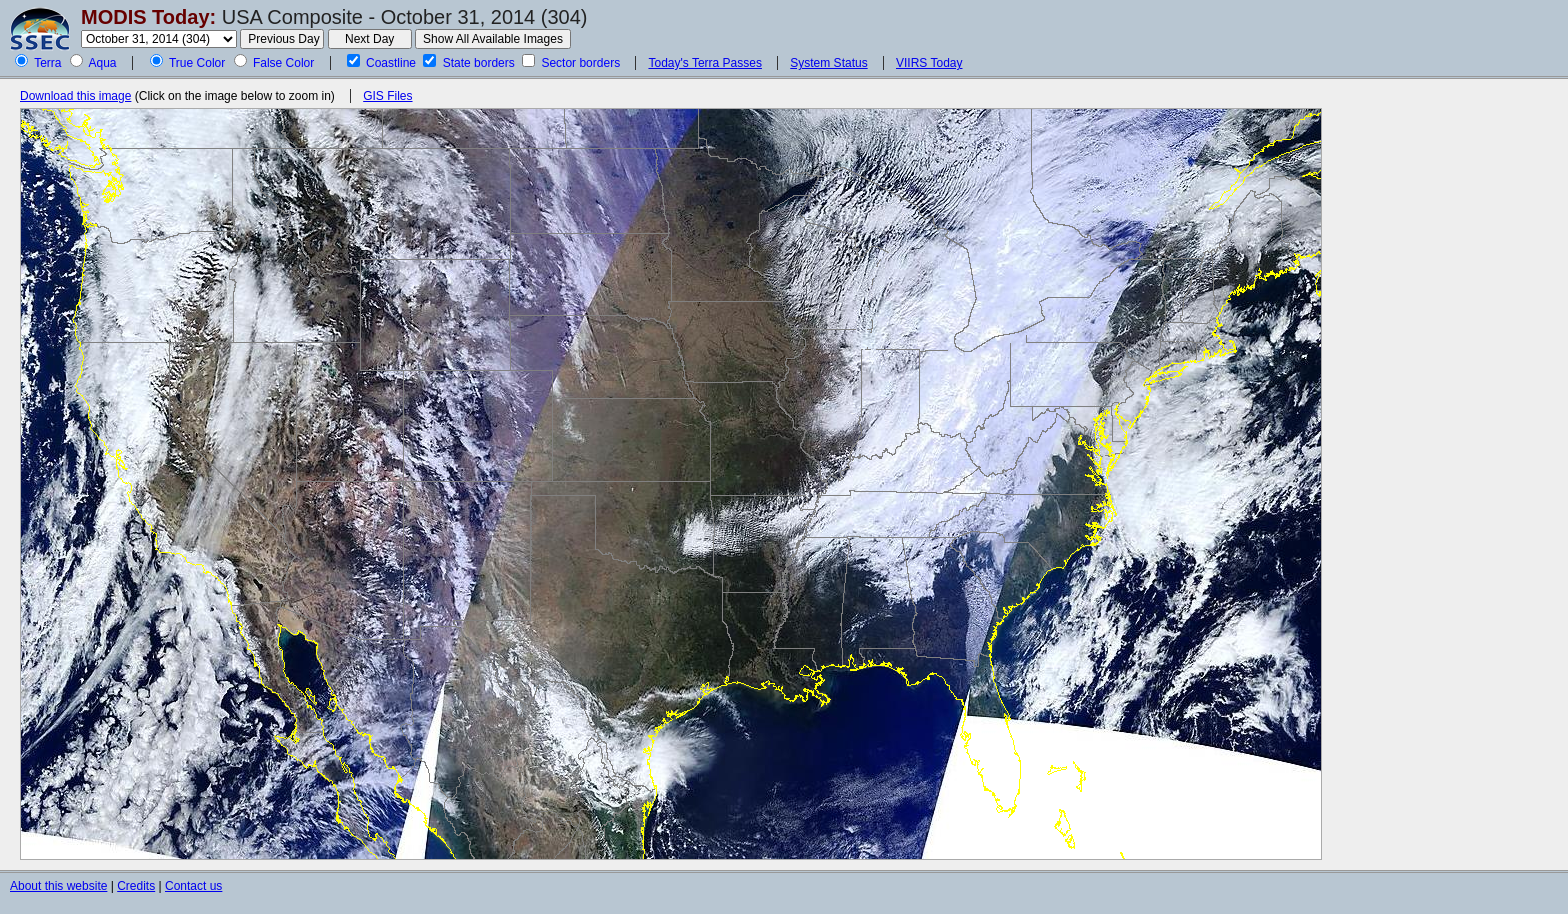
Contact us (193, 886)
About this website (58, 886)
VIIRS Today (929, 63)
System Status (828, 63)
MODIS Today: (148, 17)
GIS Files (387, 96)
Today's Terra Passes (704, 63)
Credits (136, 886)
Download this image (75, 96)
